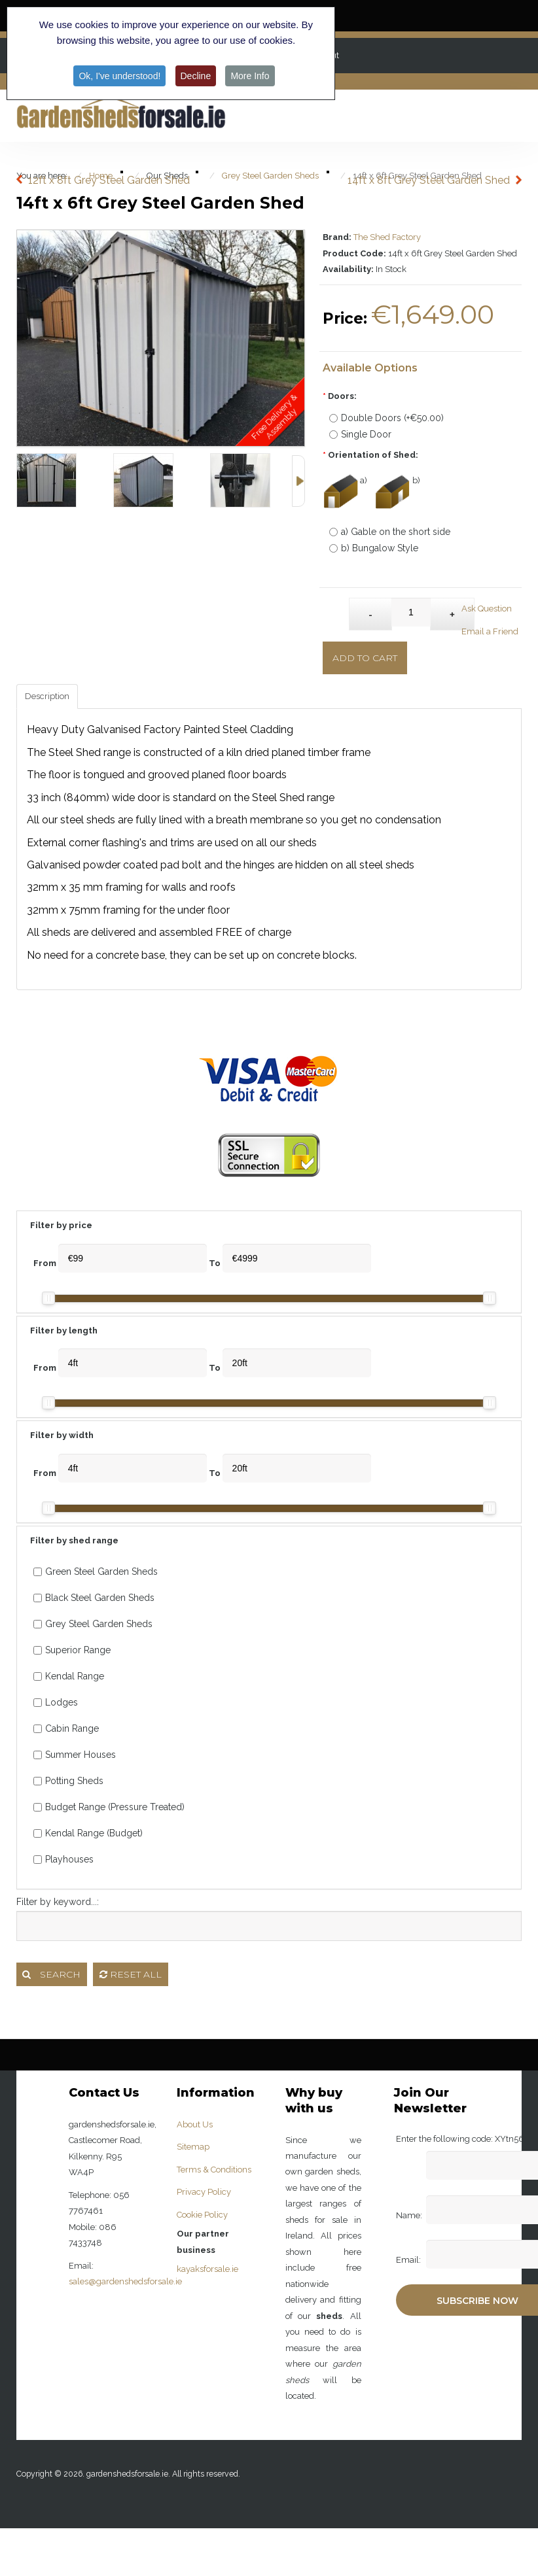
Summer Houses (74, 1754)
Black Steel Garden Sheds (93, 1597)
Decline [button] (196, 76)
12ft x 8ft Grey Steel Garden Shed (109, 180)
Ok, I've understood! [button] (119, 76)
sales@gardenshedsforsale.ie (125, 2281)
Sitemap (193, 2147)
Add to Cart (364, 658)
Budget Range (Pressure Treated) (109, 1807)
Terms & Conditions (214, 2169)
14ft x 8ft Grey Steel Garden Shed (429, 180)
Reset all (130, 1974)
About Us (195, 2124)
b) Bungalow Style (373, 548)
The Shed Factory (387, 237)
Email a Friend (489, 631)
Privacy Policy (204, 2192)
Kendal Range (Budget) (88, 1833)
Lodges (55, 1702)
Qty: (336, 607)
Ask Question (486, 608)
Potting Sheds (68, 1781)
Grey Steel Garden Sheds (92, 1624)
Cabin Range (66, 1728)
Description (47, 696)
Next (298, 481)
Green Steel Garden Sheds (95, 1571)
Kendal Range (68, 1676)
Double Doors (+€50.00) (386, 418)
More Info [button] (249, 76)
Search (51, 1974)
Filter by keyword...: (57, 1902)
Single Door (360, 434)
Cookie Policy (202, 2215)
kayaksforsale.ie (207, 2269)
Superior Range (72, 1650)
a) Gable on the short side (389, 531)
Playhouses (63, 1859)
